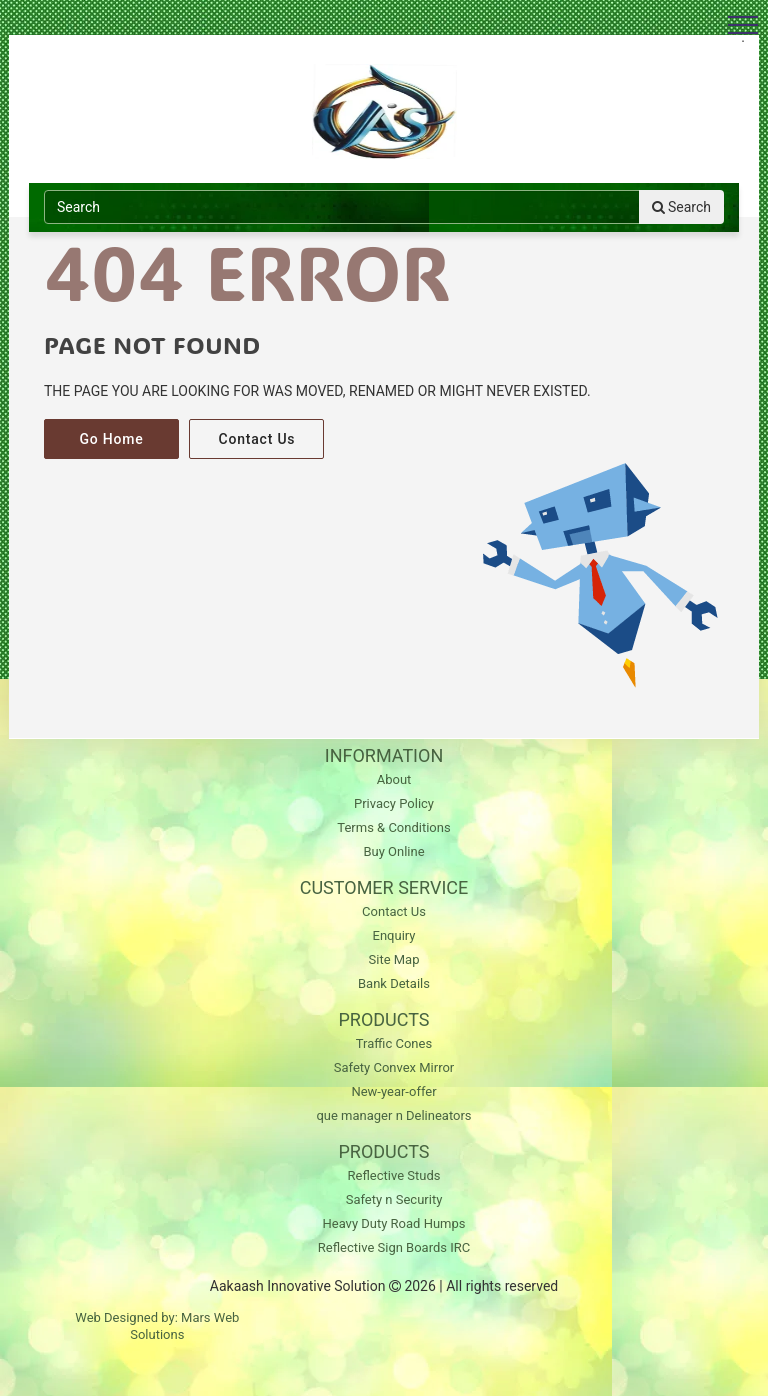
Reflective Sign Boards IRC (394, 1247)
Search (681, 207)
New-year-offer (393, 1091)
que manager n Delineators (393, 1115)
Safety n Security (394, 1199)
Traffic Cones (394, 1043)
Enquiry (394, 935)
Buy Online (393, 851)
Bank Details (394, 983)
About (394, 779)
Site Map (394, 959)
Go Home (111, 439)
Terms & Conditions (393, 827)
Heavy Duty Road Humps (393, 1223)
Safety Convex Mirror (394, 1067)
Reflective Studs (394, 1175)
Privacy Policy (394, 803)
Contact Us (256, 439)
